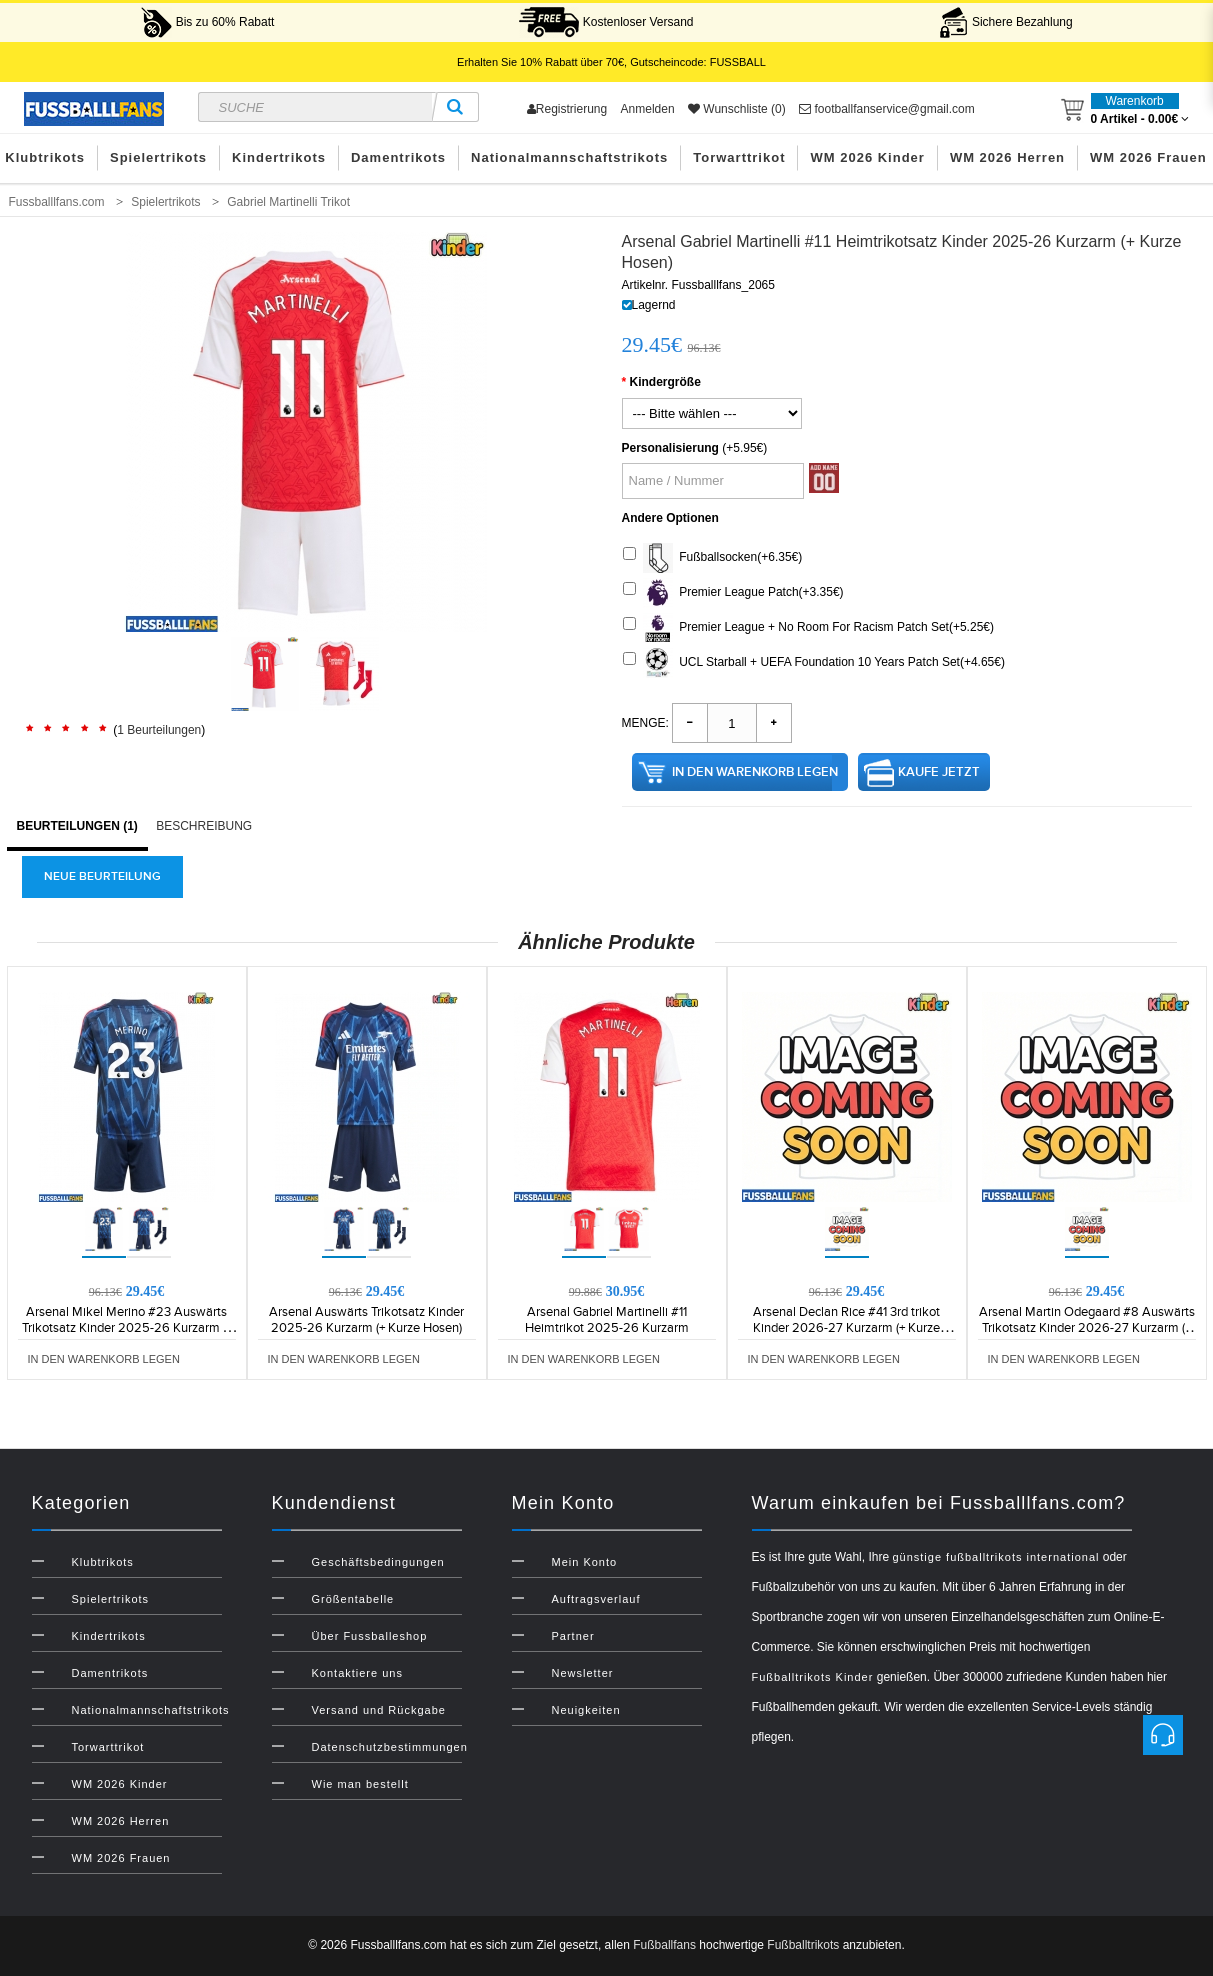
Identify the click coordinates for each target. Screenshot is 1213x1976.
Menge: (645, 723)
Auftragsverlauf (596, 1599)
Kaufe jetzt (939, 772)
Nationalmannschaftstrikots (569, 157)
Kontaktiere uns (357, 1673)
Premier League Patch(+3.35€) (733, 593)
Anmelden (648, 109)
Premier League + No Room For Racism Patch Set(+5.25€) (808, 628)
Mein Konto (585, 1562)
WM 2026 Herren (1007, 157)
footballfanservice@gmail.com (887, 109)
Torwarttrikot (739, 157)
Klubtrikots (103, 1562)
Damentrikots (398, 157)
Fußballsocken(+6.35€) (713, 558)
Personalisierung (670, 448)
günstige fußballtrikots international (995, 1557)
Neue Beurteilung (102, 876)
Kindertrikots (279, 157)
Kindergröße (665, 382)
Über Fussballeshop (370, 1636)
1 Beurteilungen (159, 730)
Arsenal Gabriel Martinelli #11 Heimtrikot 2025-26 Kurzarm (607, 1320)
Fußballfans (664, 1945)
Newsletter (583, 1673)
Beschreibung (204, 826)
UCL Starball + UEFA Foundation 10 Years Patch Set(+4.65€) (814, 663)
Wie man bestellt (360, 1784)
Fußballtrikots (803, 1945)
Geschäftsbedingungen (378, 1562)
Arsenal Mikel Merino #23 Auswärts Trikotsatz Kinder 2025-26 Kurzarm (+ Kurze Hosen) (127, 1328)
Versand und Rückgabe (379, 1710)
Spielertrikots (158, 157)
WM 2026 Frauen (121, 1858)
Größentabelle (353, 1599)
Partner (573, 1636)
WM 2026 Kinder (867, 157)
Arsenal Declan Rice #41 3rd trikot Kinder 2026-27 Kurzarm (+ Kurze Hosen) (846, 1328)
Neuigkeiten (586, 1710)
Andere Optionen (670, 518)
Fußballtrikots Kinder (813, 1677)
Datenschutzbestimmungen (390, 1747)
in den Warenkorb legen (755, 772)
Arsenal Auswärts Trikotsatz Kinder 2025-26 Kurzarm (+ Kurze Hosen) (366, 1320)
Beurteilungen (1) (77, 826)
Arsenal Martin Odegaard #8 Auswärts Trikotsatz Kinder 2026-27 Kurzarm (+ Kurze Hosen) (1087, 1328)
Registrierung (567, 109)
